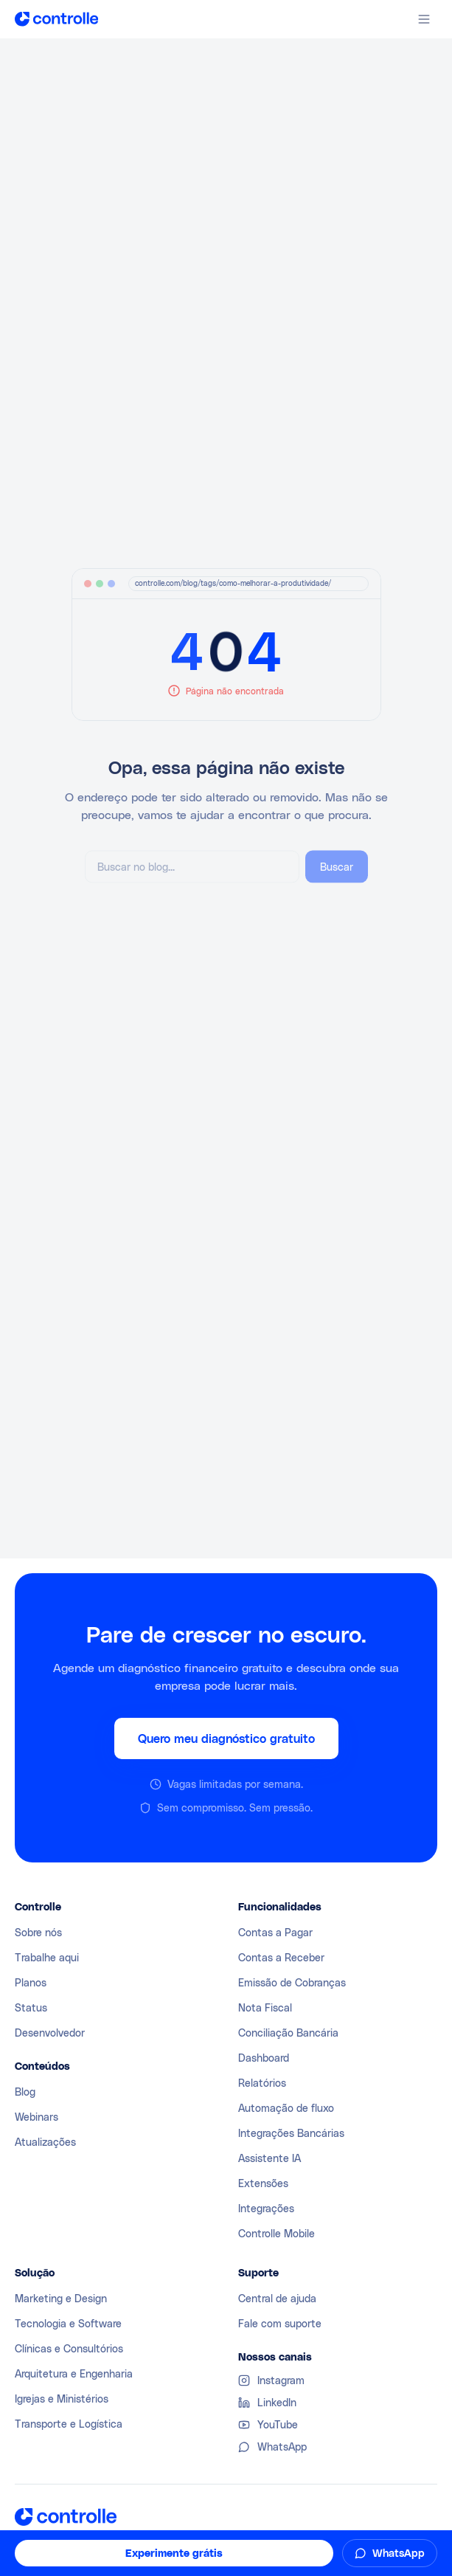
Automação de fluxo (286, 2108)
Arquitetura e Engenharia (74, 2373)
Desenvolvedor (50, 2032)
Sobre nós (38, 1932)
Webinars (36, 2116)
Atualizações (45, 2141)
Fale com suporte (279, 2323)
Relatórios (262, 2082)
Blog (25, 2091)
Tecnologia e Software (68, 2323)
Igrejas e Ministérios (61, 2398)
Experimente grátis (174, 2552)
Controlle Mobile (276, 2233)
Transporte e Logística (68, 2423)
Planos (30, 1982)
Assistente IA (269, 2158)
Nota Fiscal (265, 2007)
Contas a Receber (281, 1957)
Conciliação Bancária (288, 2032)
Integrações (266, 2208)
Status (31, 2007)
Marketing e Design (61, 2298)
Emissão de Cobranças (292, 1982)
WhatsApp (390, 2552)
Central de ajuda (277, 2298)
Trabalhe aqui (47, 1957)
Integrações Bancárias (291, 2133)
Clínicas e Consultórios (69, 2348)
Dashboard (263, 2057)
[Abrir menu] (424, 19)
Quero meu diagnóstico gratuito (226, 1739)
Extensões (263, 2183)
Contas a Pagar (275, 1932)
